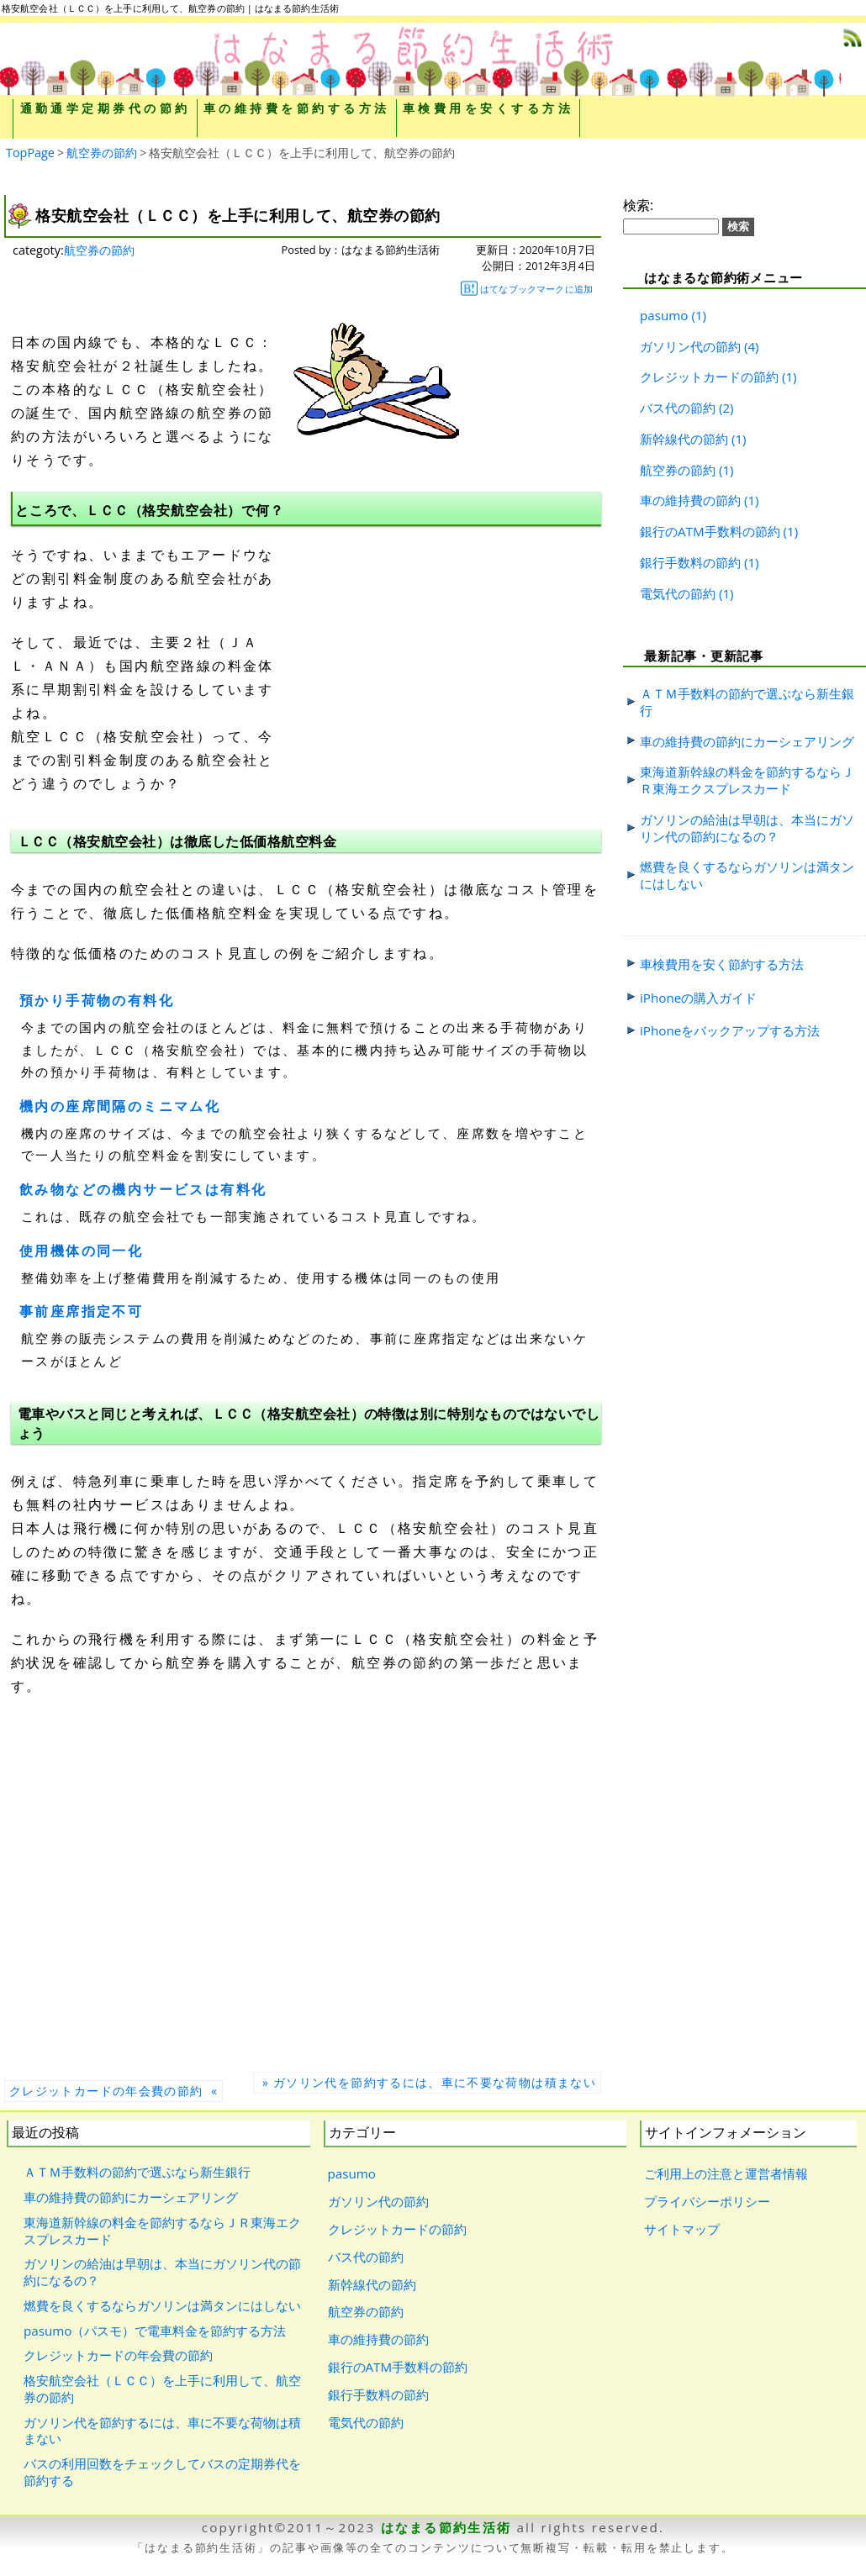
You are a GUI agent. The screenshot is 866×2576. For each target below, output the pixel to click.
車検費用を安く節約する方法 (722, 964)
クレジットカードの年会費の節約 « (113, 2091)
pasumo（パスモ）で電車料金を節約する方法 (155, 2330)
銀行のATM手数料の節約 (710, 531)
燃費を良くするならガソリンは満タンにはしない (747, 875)
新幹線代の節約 (684, 438)
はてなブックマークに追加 (527, 288)
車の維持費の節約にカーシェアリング (747, 741)
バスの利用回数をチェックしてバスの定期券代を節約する (162, 2472)
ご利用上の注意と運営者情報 (726, 2173)
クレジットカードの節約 (709, 376)
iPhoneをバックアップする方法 (730, 1030)
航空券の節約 (99, 250)
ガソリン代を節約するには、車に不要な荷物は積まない (162, 2430)
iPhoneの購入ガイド (698, 997)
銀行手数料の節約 (690, 562)
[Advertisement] (431, 640)
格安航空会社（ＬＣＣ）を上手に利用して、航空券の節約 (162, 2388)
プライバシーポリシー (707, 2201)
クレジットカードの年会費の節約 (118, 2355)
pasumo (664, 315)
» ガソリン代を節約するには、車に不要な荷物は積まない (427, 2082)
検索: (638, 205)
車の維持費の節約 (690, 500)
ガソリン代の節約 (690, 346)
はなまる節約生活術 (446, 2527)
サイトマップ (682, 2228)
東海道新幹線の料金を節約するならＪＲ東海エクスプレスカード (747, 780)
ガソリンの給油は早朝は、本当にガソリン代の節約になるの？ (747, 828)
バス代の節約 (678, 407)
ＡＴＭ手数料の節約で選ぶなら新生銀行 (747, 702)
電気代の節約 (678, 593)
